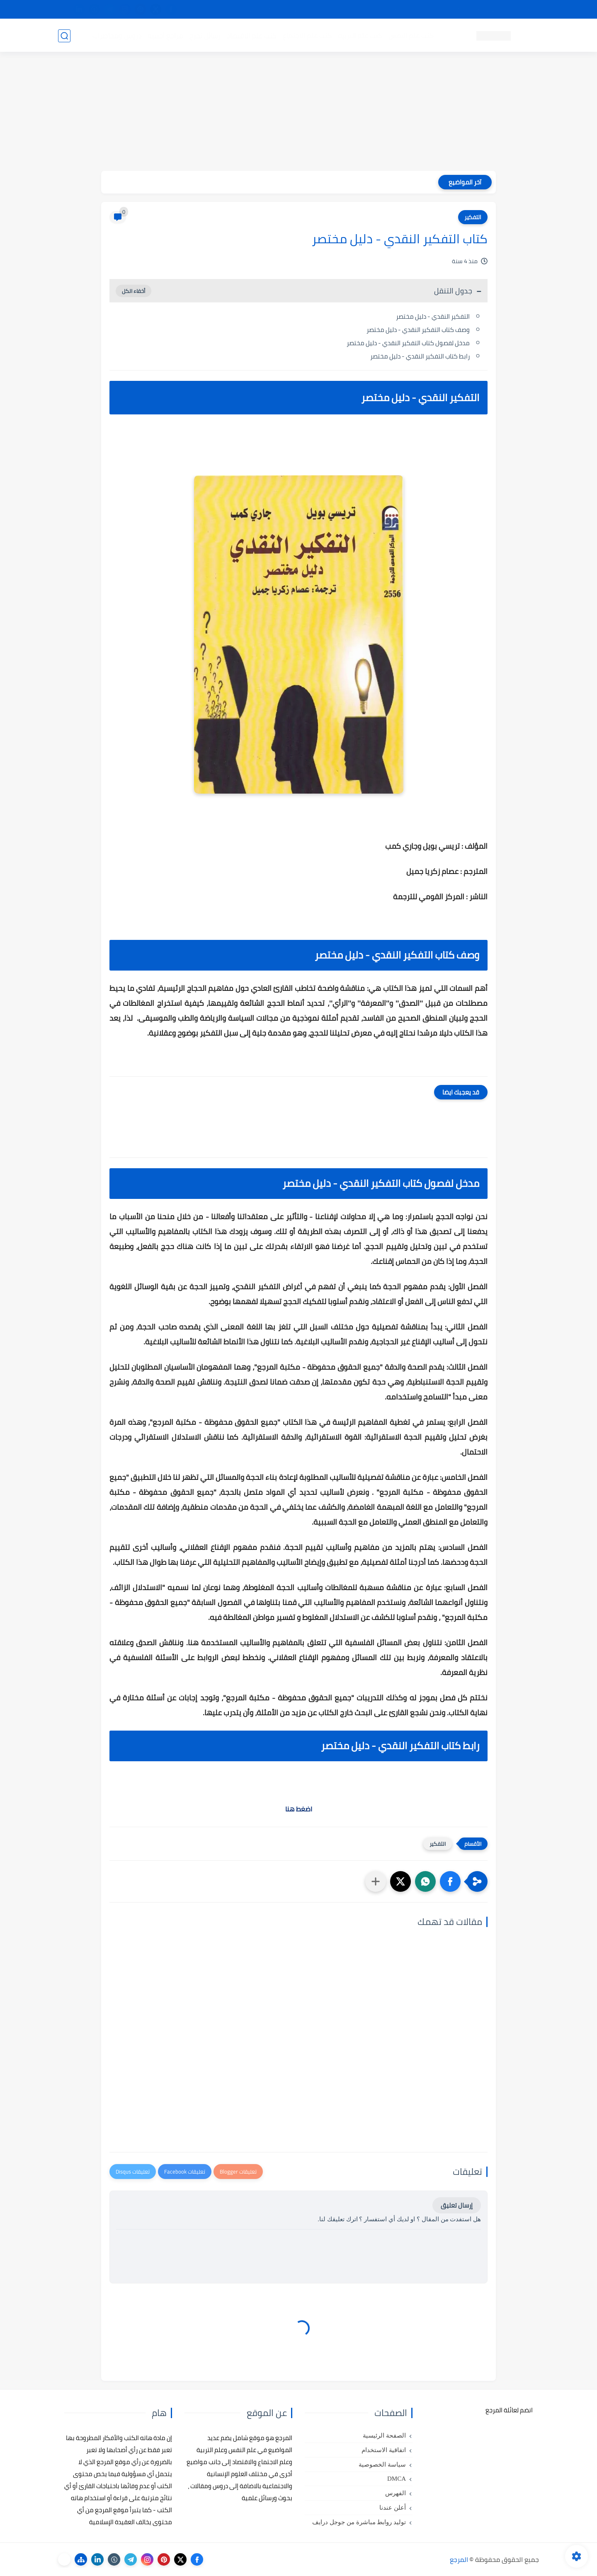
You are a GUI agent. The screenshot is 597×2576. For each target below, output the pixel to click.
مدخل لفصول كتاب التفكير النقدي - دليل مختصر (408, 343)
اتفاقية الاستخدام (384, 2450)
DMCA (396, 2478)
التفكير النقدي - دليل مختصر (433, 316)
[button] (450, 1881)
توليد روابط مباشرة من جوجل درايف (359, 2522)
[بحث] (64, 35)
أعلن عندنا (392, 2507)
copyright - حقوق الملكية (276, 9)
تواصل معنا (522, 9)
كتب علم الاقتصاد (251, 35)
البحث (418, 9)
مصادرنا (391, 9)
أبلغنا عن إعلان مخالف (345, 9)
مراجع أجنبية (165, 35)
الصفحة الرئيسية (384, 2435)
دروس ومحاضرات (116, 35)
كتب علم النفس (410, 35)
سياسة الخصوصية (382, 2464)
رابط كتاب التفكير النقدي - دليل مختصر (420, 356)
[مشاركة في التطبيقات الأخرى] (375, 1881)
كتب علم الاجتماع (306, 35)
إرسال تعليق (457, 2205)
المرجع (459, 2559)
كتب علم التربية (359, 35)
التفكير (472, 217)
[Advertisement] (298, 113)
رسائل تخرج (204, 35)
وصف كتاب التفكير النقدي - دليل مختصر (418, 330)
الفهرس (395, 2493)
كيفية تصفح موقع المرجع (467, 9)
